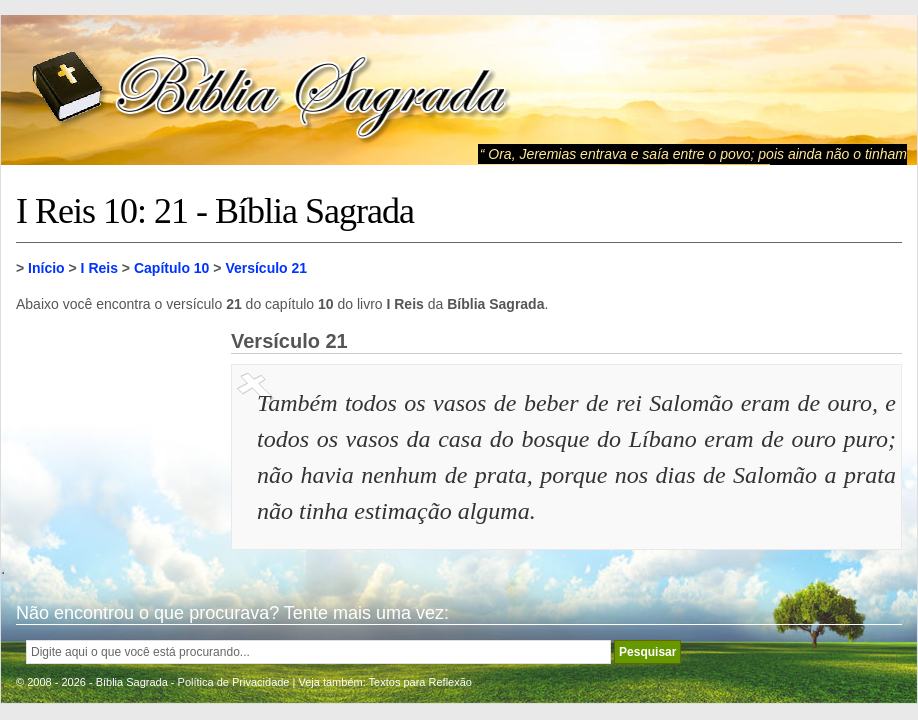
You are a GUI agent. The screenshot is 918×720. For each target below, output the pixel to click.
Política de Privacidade (234, 682)
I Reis (99, 268)
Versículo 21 (266, 268)
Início (46, 268)
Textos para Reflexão (420, 682)
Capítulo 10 (171, 268)
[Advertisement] (116, 430)
